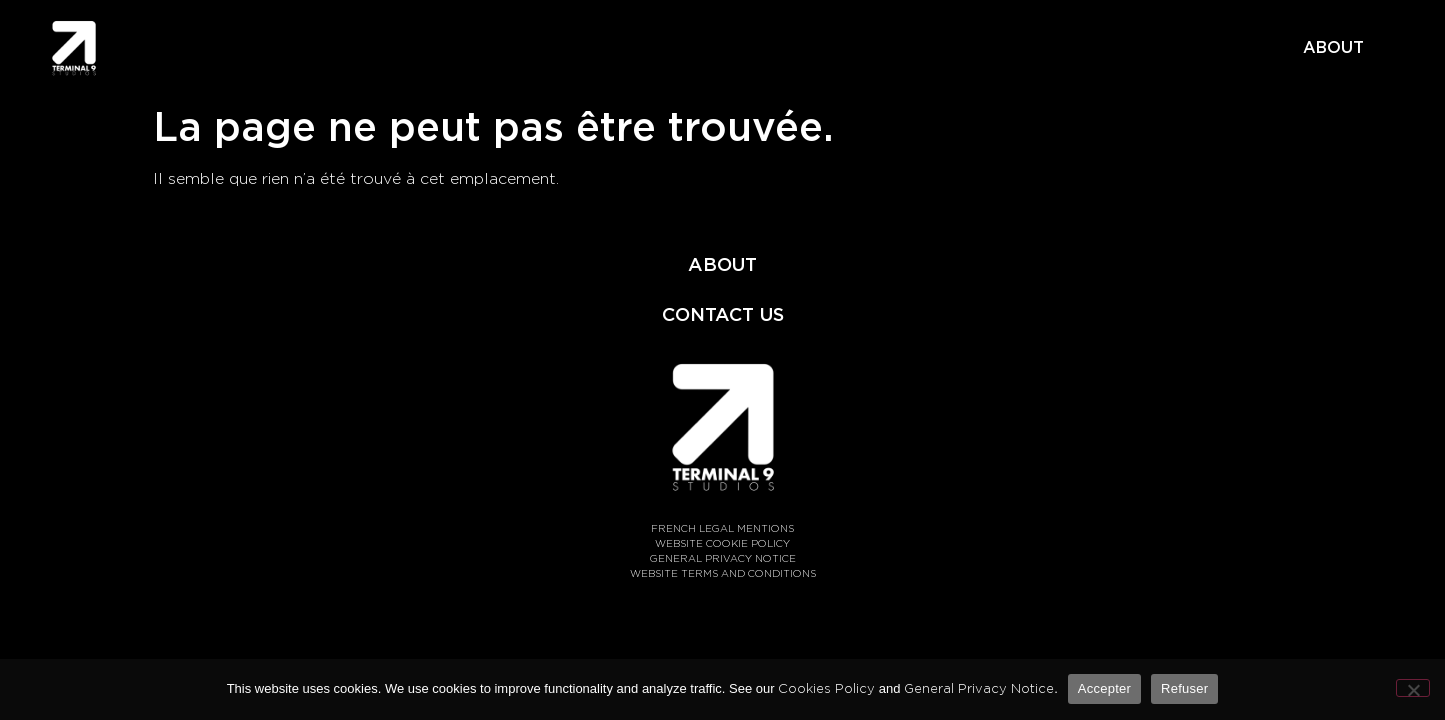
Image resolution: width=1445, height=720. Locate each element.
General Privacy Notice (979, 688)
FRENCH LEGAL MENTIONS (722, 528)
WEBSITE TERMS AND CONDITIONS (723, 573)
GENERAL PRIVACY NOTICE (723, 558)
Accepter (1104, 688)
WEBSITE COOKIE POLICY (722, 543)
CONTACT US (723, 314)
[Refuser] (1413, 688)
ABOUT (1333, 47)
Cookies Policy (826, 688)
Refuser (1184, 688)
